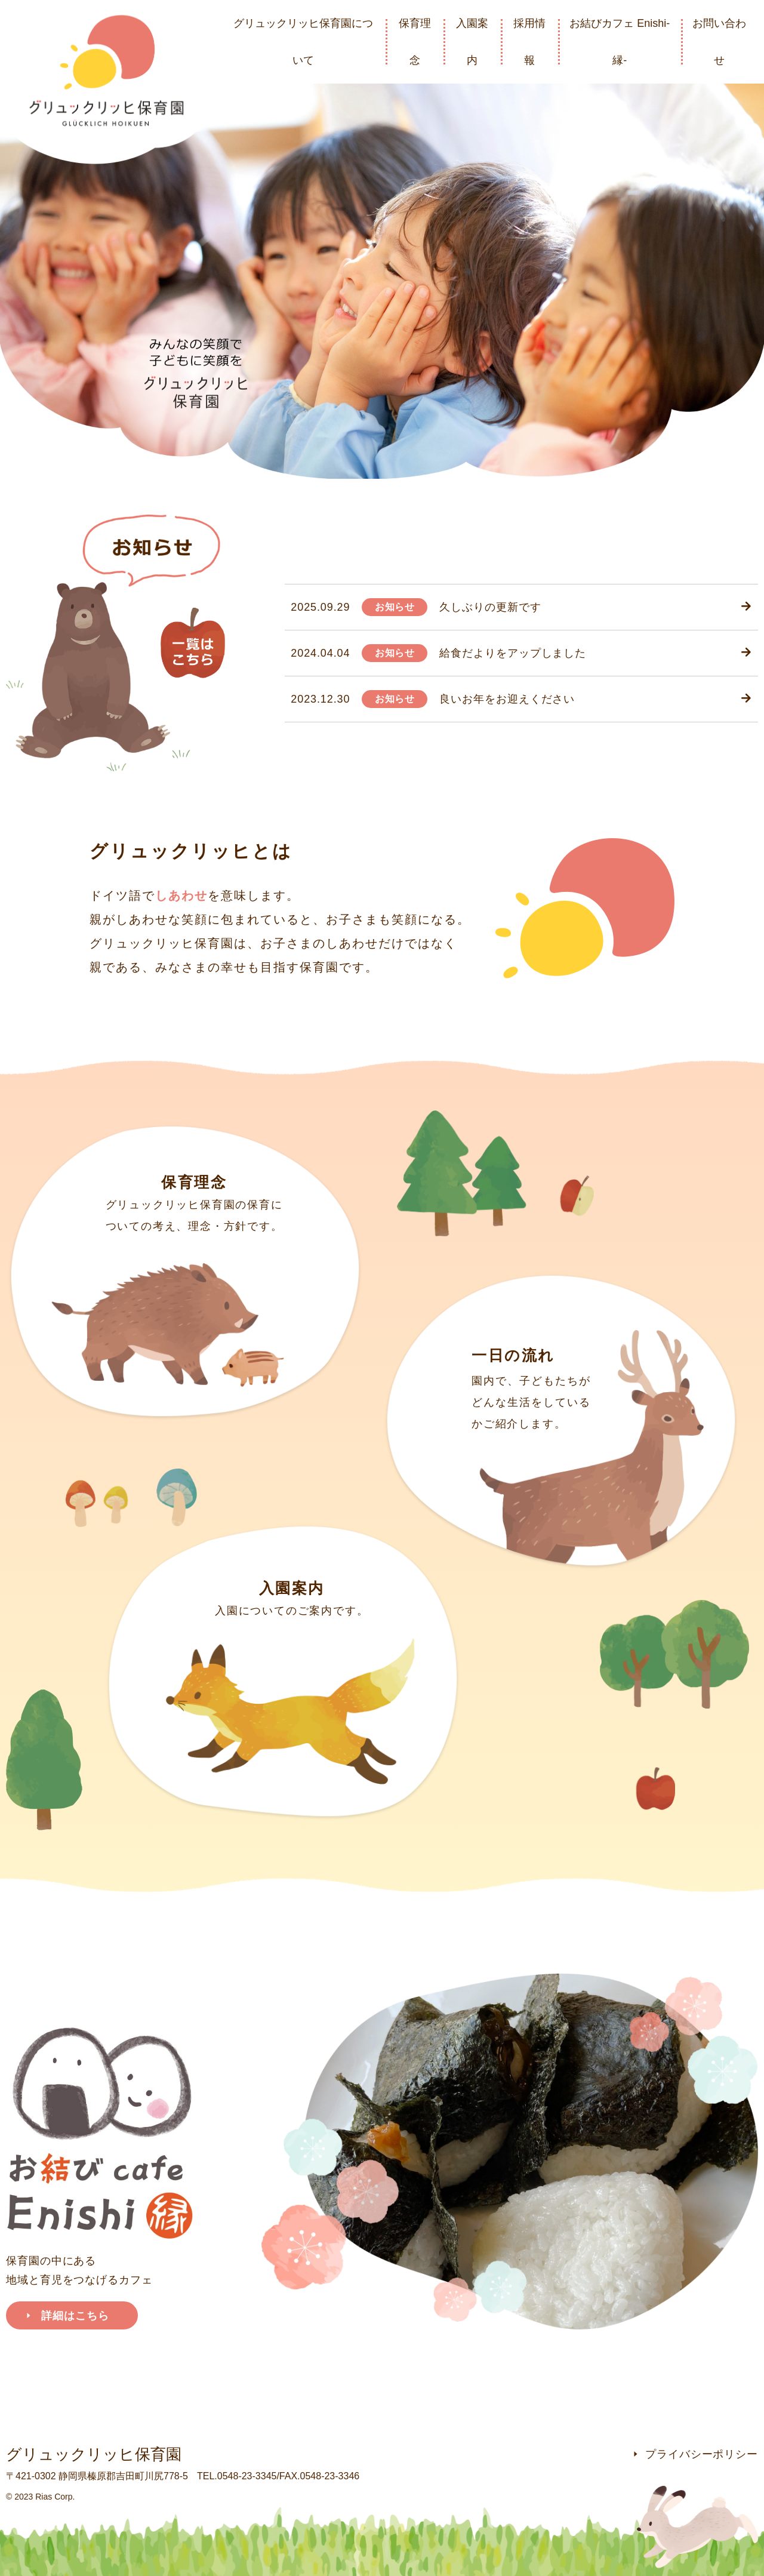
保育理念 (415, 41)
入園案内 (472, 41)
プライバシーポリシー (695, 2454)
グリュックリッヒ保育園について (303, 41)
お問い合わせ (719, 41)
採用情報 (529, 41)
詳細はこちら (67, 2316)
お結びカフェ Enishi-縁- (619, 41)
